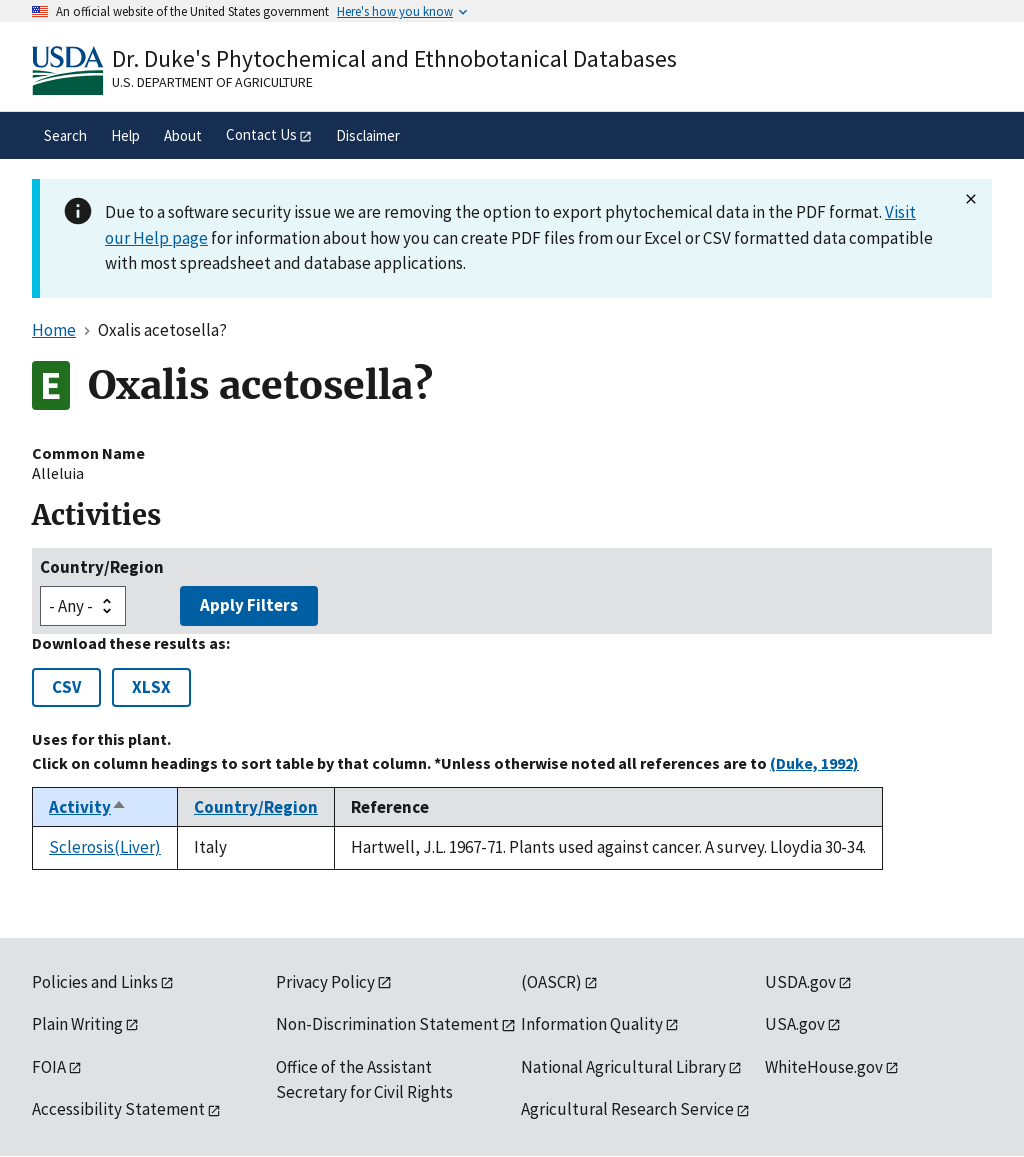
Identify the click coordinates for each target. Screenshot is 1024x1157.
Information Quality (592, 1024)
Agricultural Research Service (627, 1109)
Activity (88, 807)
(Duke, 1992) (814, 763)
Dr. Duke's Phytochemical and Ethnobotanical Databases (394, 58)
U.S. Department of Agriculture (212, 82)
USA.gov (795, 1024)
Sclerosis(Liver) (105, 847)
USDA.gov (800, 982)
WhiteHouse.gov (824, 1067)
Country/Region (102, 567)
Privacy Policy (325, 982)
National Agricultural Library (623, 1067)
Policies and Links (95, 982)
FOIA (49, 1067)
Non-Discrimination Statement (387, 1024)
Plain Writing (77, 1024)
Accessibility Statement (118, 1109)
